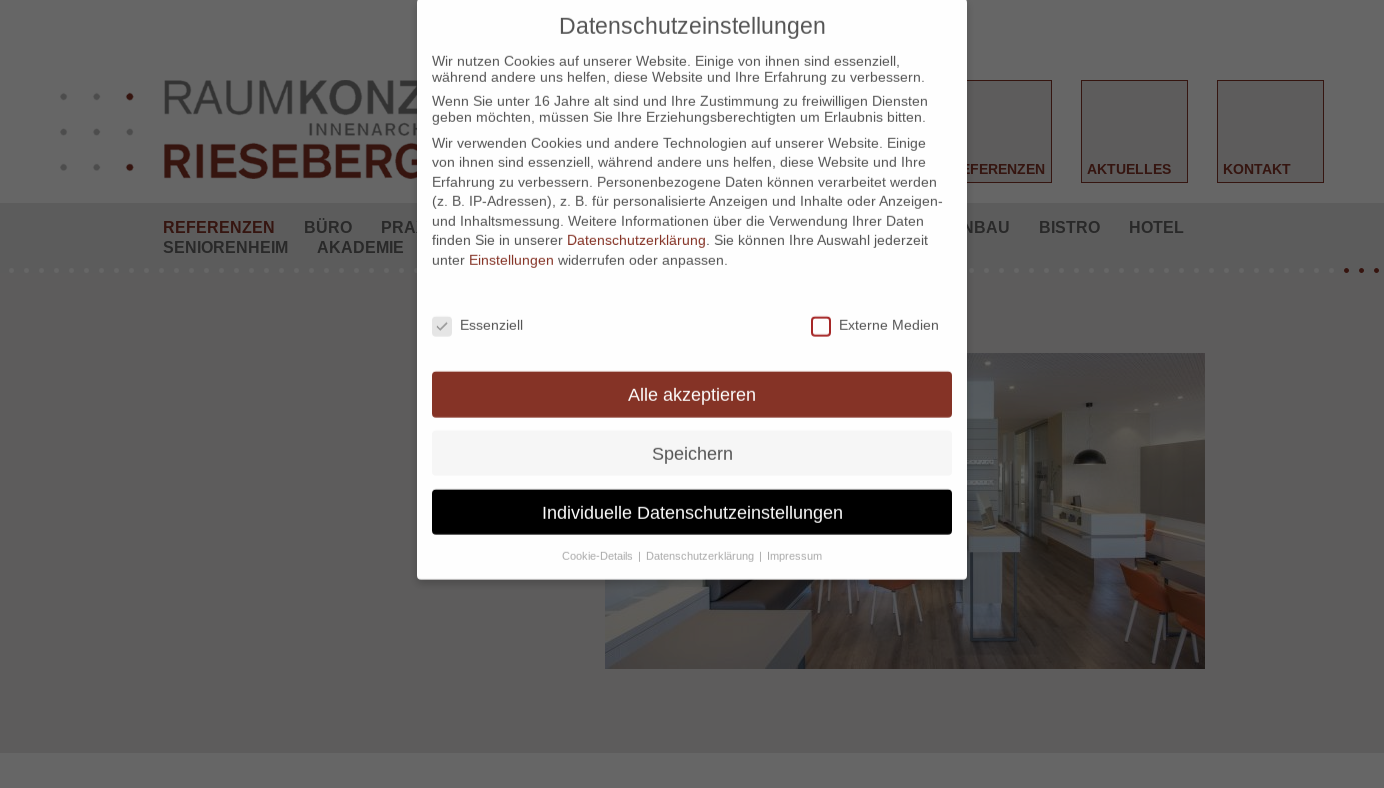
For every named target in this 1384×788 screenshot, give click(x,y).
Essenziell (477, 300)
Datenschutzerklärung (636, 215)
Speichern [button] (692, 427)
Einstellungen (511, 235)
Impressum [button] (794, 530)
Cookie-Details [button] (599, 530)
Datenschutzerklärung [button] (701, 530)
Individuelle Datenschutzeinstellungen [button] (692, 486)
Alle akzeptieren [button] (692, 368)
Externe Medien (875, 300)
